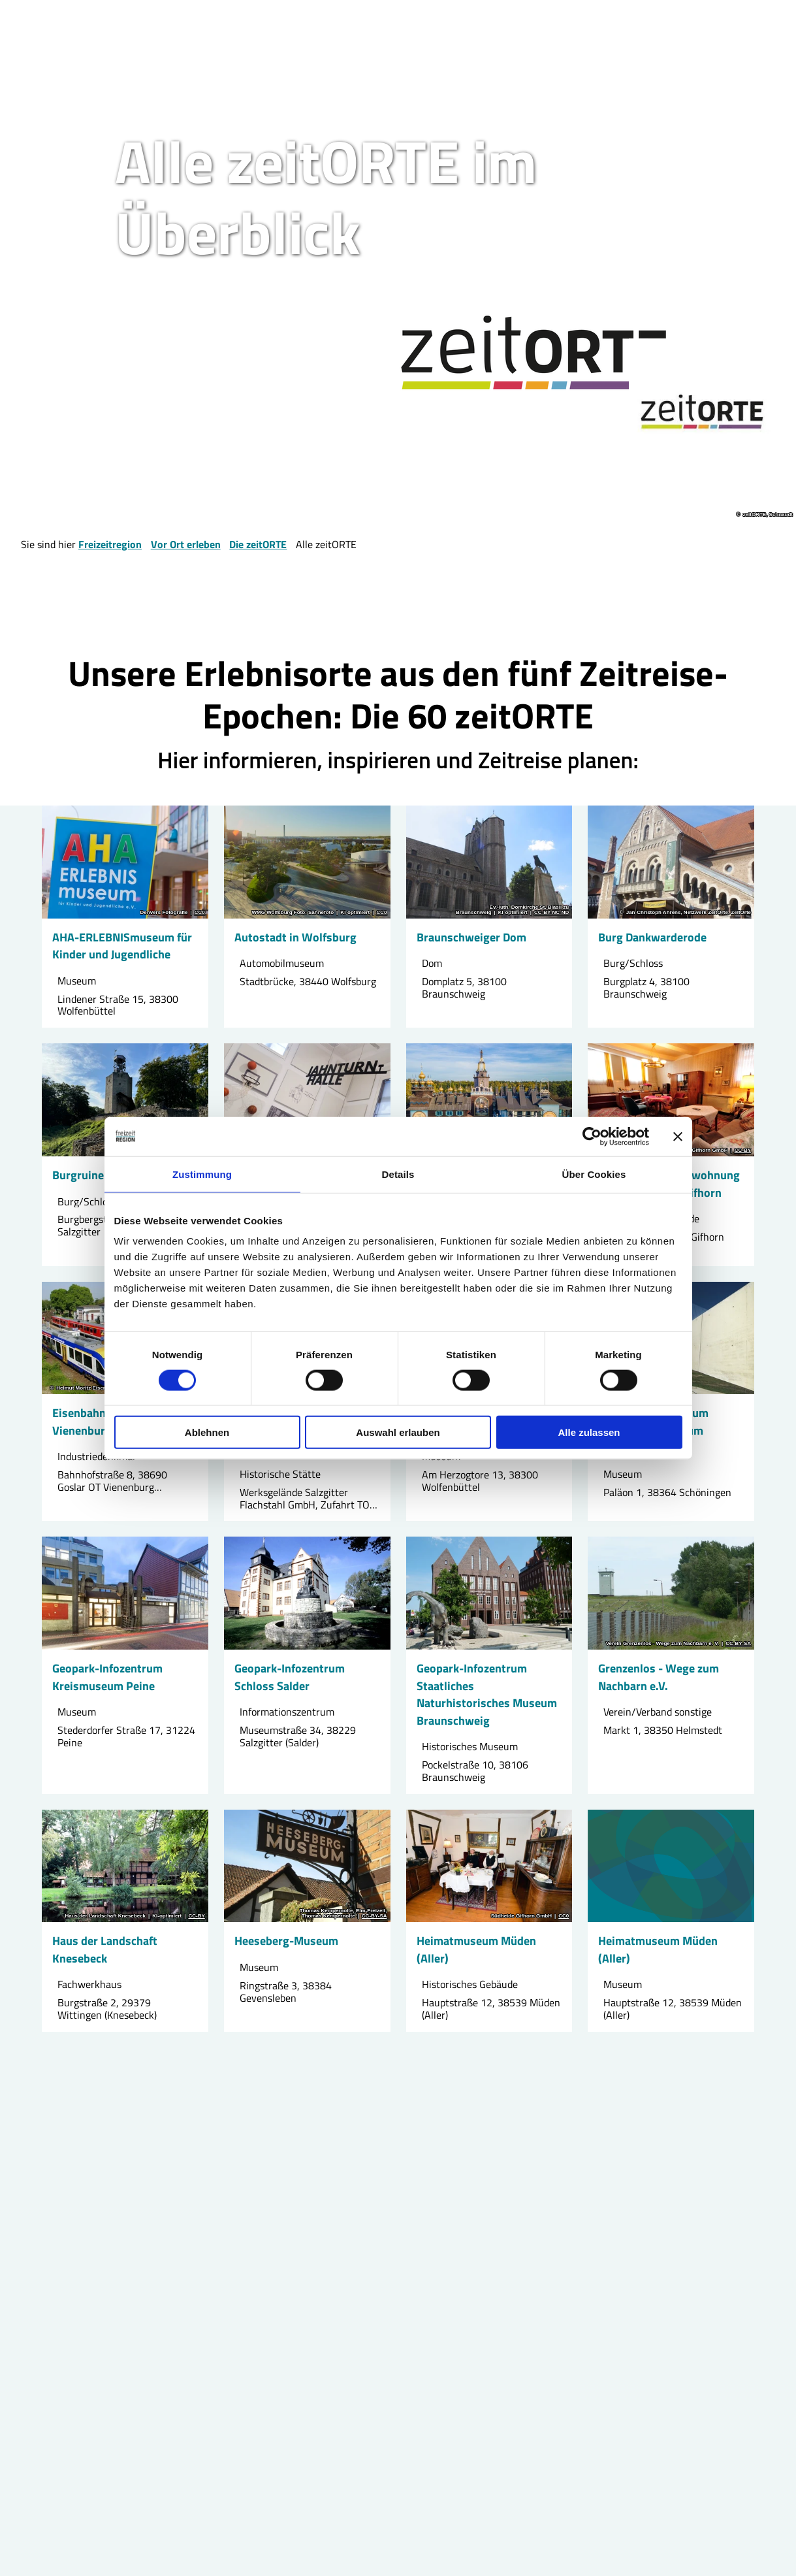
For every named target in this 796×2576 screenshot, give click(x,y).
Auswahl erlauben (397, 1432)
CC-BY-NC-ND (551, 912)
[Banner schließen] (677, 1136)
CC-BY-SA (738, 1643)
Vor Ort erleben (186, 544)
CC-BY (743, 1150)
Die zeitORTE (258, 544)
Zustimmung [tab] (202, 1173)
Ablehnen (207, 1432)
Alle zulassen (589, 1432)
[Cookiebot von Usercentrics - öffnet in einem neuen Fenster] (592, 1136)
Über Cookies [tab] (594, 1173)
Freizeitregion (110, 544)
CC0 (200, 912)
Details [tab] (398, 1173)
